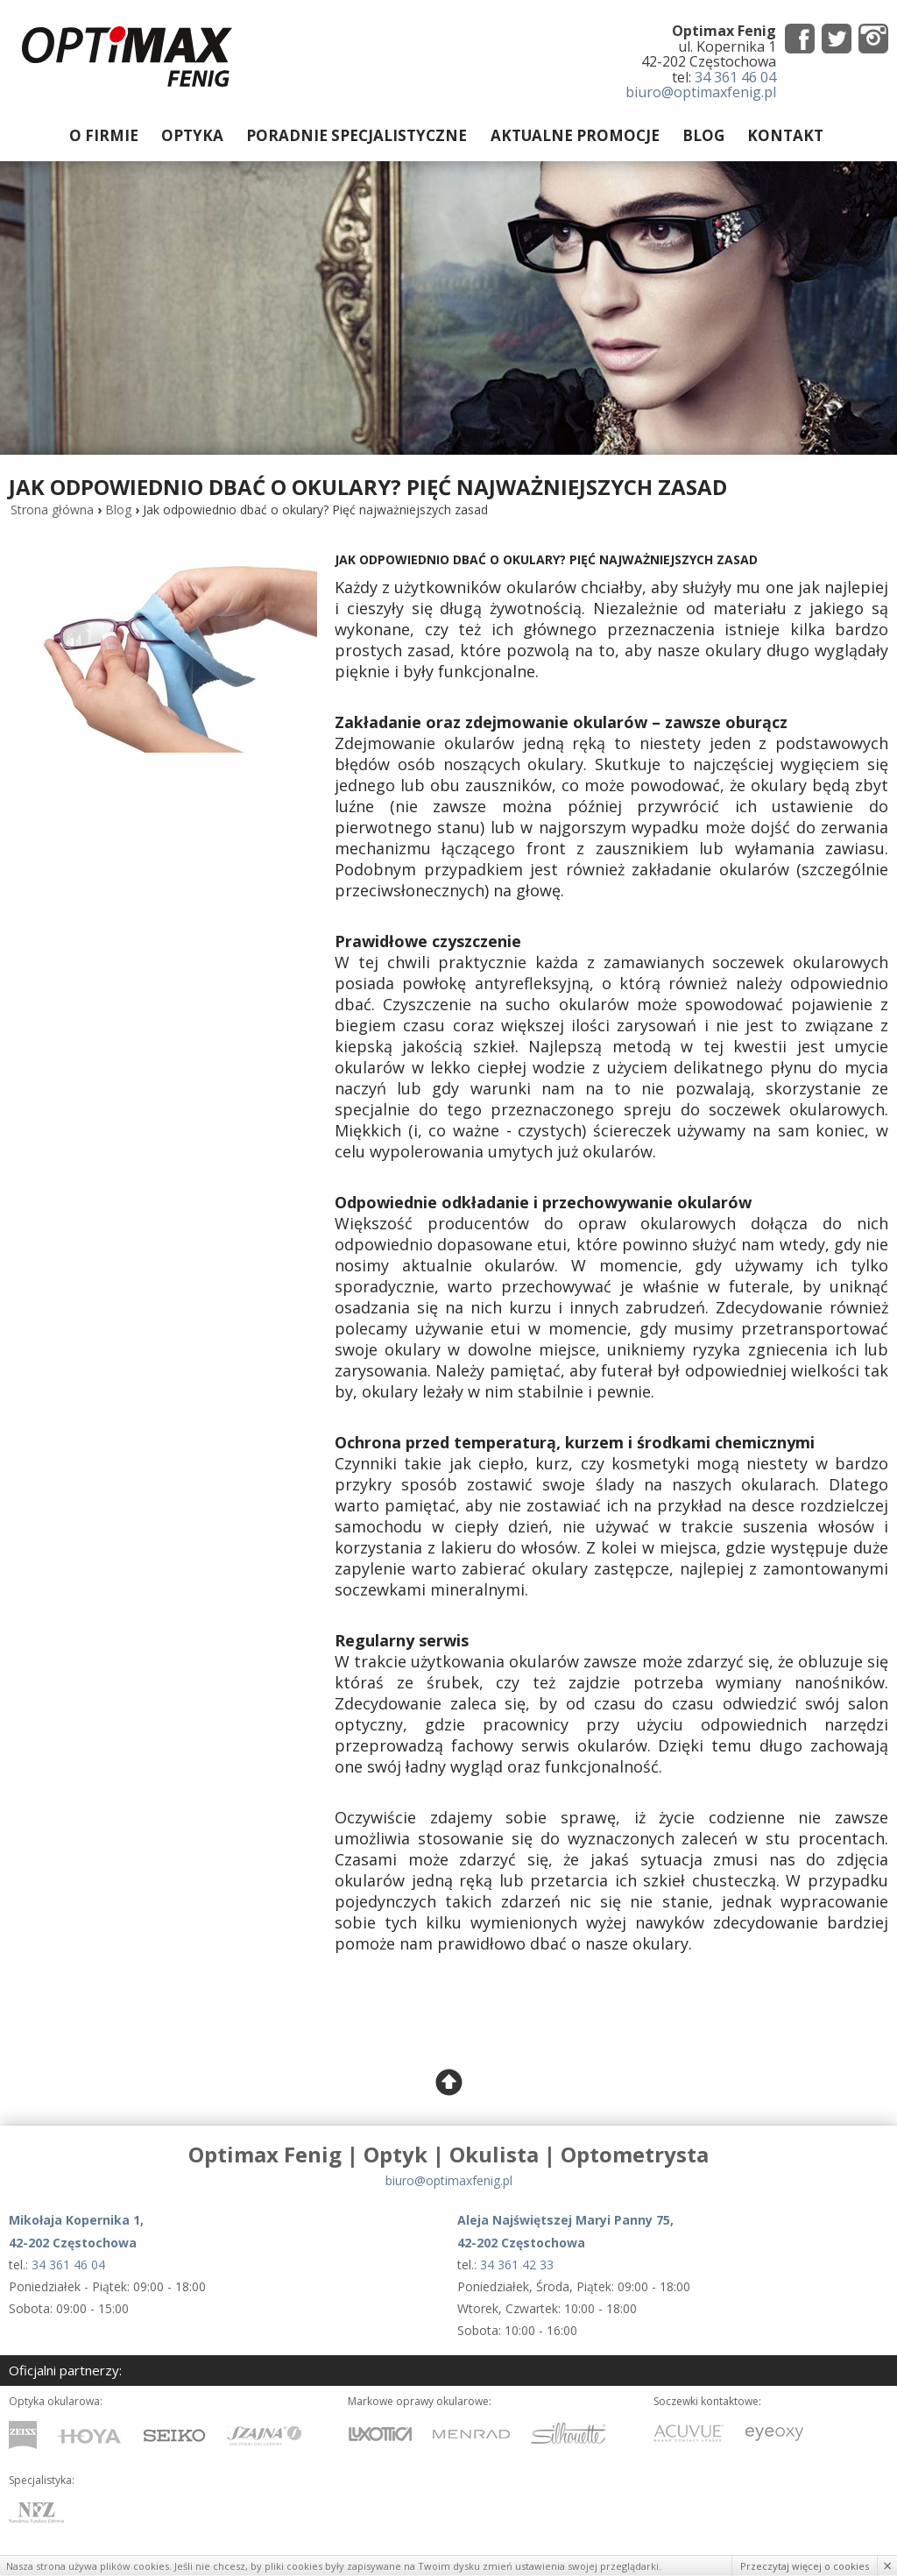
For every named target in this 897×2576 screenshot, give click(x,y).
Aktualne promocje (575, 135)
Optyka (193, 135)
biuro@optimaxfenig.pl (700, 92)
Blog (703, 135)
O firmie (104, 135)
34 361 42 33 (517, 2264)
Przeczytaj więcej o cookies (804, 2565)
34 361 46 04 (735, 77)
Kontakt (785, 135)
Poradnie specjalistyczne (357, 135)
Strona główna (52, 512)
